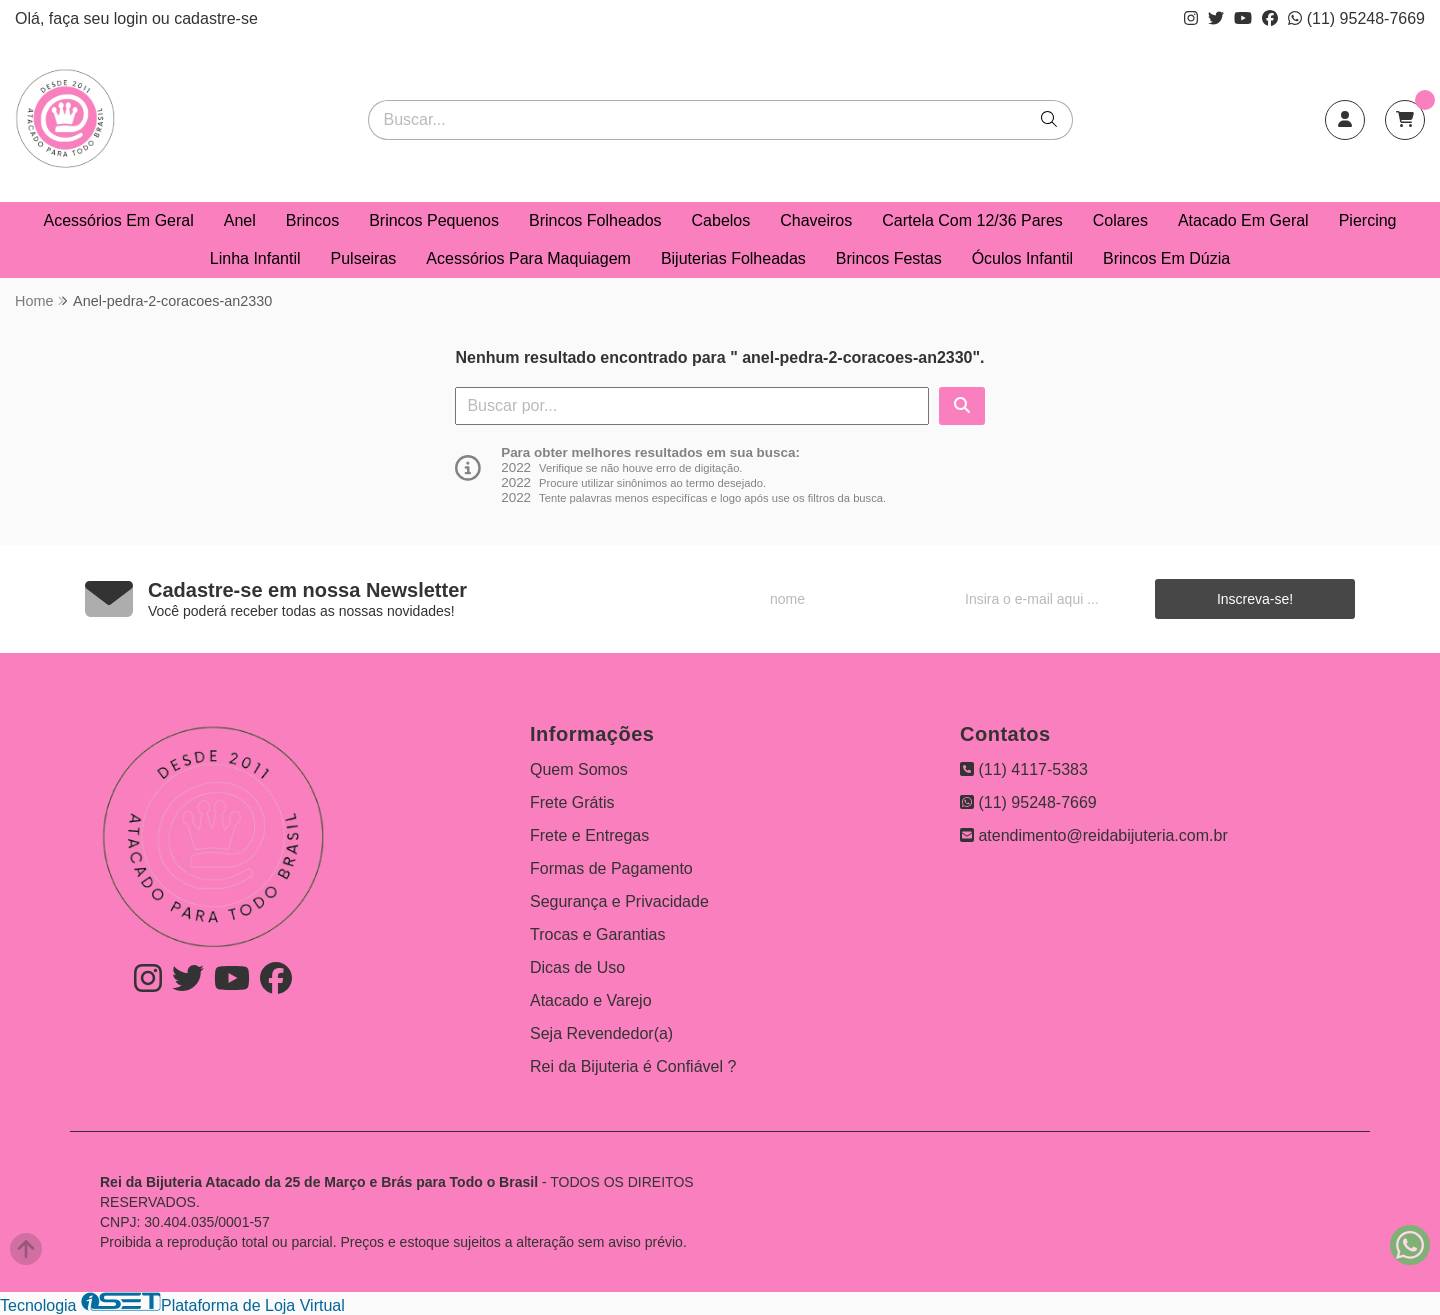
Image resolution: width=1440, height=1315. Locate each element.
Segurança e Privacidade (619, 901)
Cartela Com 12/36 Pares (972, 220)
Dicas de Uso (577, 967)
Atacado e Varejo (591, 1000)
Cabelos (721, 220)
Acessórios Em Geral (119, 220)
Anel (240, 220)
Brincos (312, 220)
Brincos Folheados (595, 220)
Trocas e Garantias (597, 934)
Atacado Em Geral (1243, 220)
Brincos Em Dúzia (1166, 258)
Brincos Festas (889, 258)
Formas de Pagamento (611, 868)
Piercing (1368, 220)
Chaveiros (816, 220)
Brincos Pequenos (434, 220)
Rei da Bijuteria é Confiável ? (633, 1066)
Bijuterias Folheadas (733, 258)
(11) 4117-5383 (1024, 769)
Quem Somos (579, 769)
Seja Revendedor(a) (601, 1033)
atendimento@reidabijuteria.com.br (1094, 835)
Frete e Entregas (589, 835)
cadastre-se (216, 18)
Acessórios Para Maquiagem (528, 258)
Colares (1120, 220)
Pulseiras (364, 258)
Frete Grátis (572, 802)
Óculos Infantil (1022, 258)
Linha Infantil (255, 258)
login (133, 18)
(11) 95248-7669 (1356, 18)
